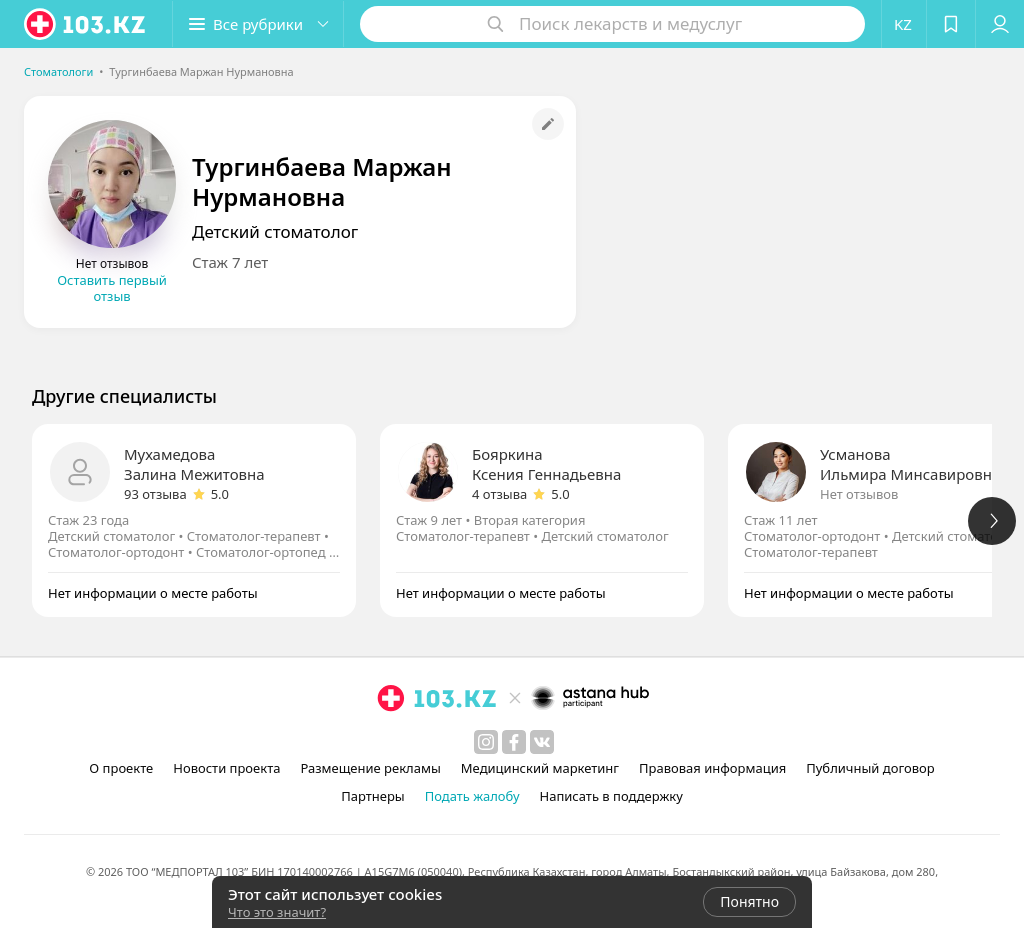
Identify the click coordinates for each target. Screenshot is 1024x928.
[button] (258, 24)
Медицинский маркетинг (540, 768)
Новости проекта (226, 768)
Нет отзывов (859, 494)
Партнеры (373, 796)
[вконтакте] (542, 742)
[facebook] (514, 742)
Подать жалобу (472, 796)
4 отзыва (499, 494)
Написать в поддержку (611, 796)
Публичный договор (870, 768)
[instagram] (486, 742)
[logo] (86, 24)
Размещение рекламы (370, 768)
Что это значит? (277, 912)
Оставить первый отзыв (112, 288)
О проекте (121, 768)
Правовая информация (712, 768)
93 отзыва (155, 494)
